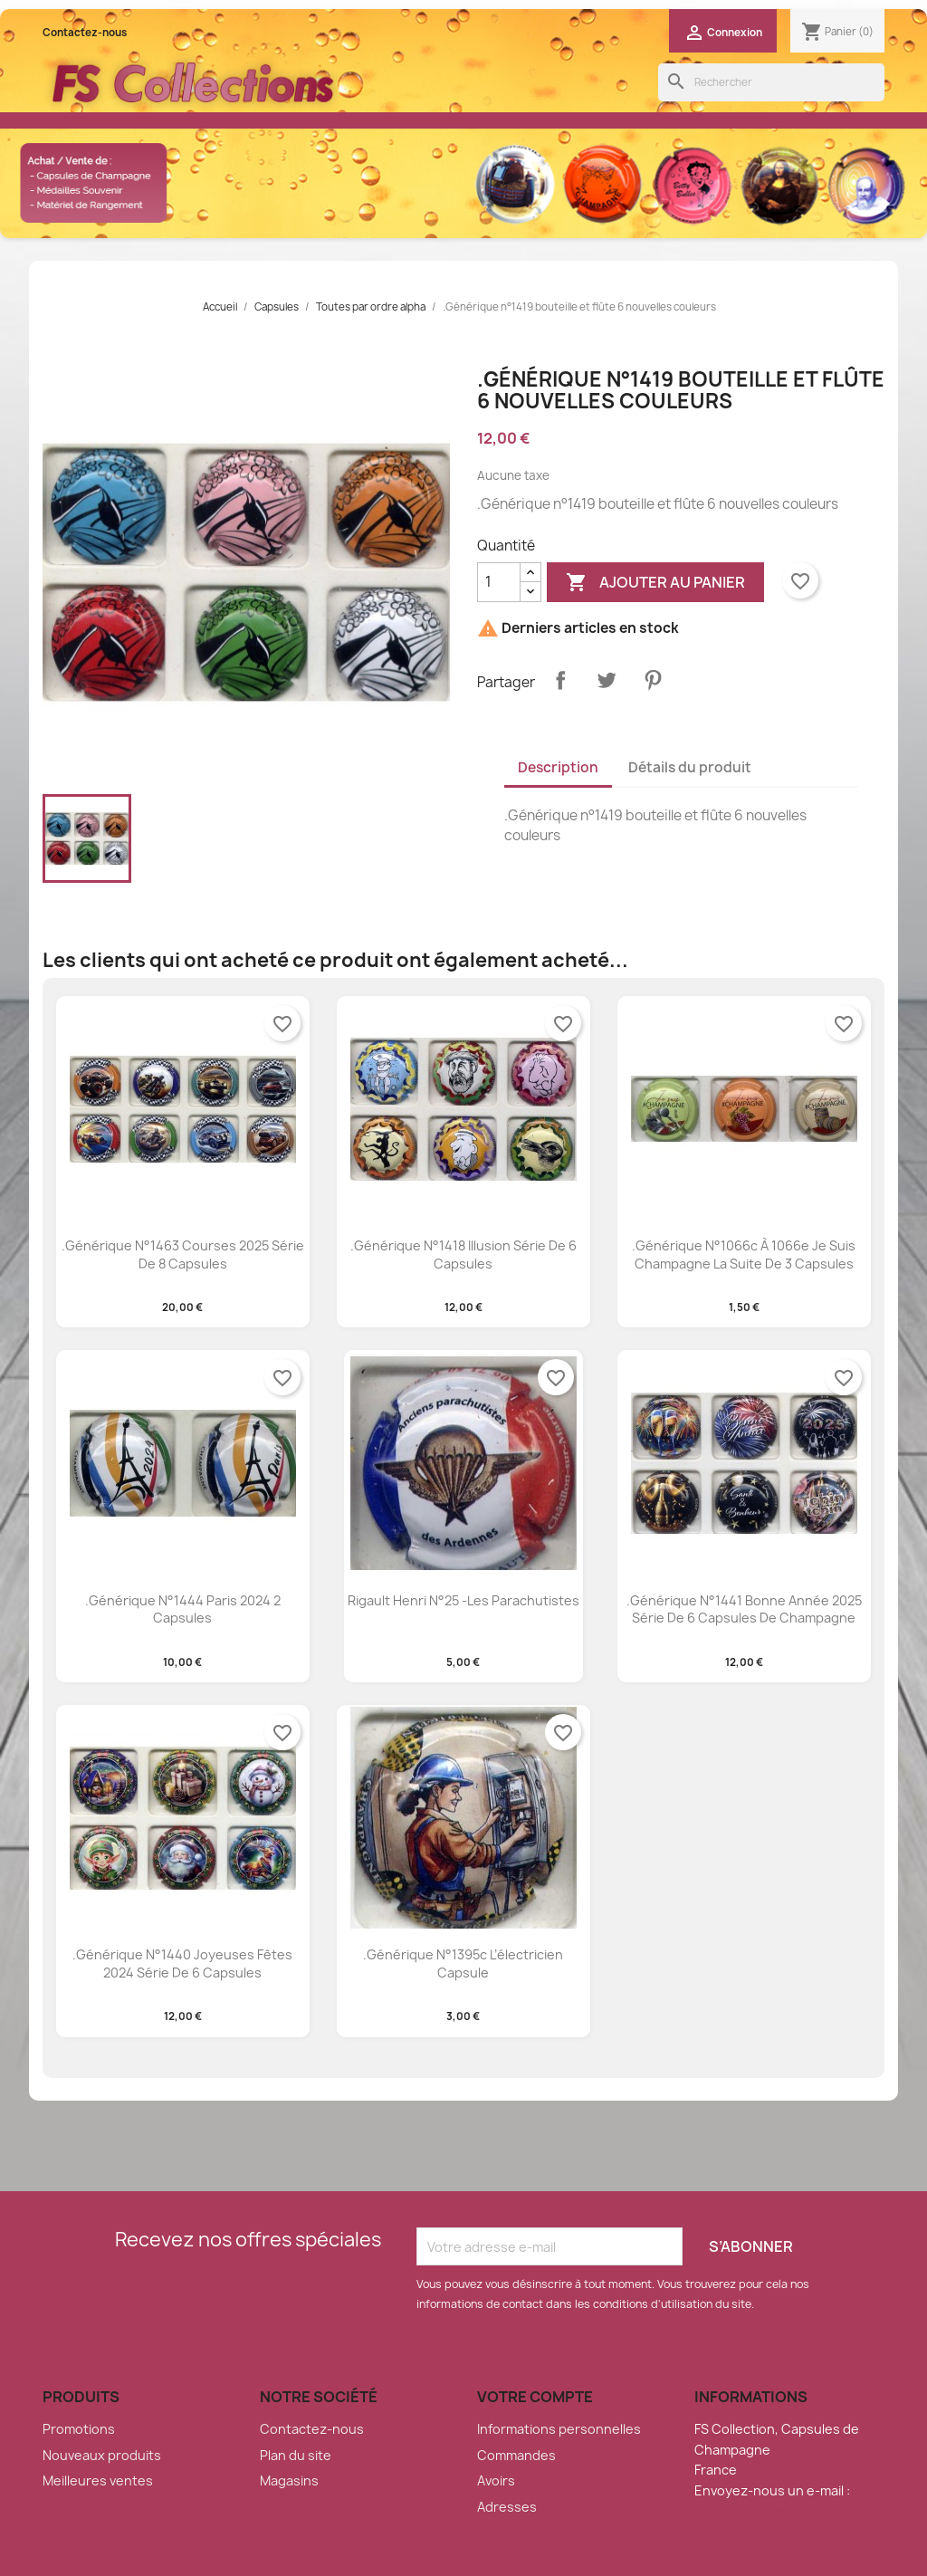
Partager (560, 680)
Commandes (516, 2455)
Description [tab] (558, 767)
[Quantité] (499, 582)
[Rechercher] (771, 82)
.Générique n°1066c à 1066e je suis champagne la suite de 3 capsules (743, 1254)
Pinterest (653, 680)
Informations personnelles (559, 2428)
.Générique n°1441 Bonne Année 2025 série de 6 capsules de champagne (744, 1609)
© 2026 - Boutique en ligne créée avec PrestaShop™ (464, 2551)
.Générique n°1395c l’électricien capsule (463, 1963)
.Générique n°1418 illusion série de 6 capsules (463, 1254)
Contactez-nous (85, 32)
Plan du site (295, 2455)
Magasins (289, 2480)
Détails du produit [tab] (689, 767)
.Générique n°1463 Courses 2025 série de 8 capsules (183, 1254)
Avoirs (496, 2480)
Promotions (79, 2428)
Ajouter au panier (655, 582)
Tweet (606, 680)
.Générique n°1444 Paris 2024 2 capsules (183, 1609)
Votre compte (535, 2397)
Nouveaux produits (102, 2455)
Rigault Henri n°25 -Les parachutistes (463, 1600)
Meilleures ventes (98, 2480)
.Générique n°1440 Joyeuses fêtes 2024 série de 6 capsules (182, 1963)
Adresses (507, 2506)
